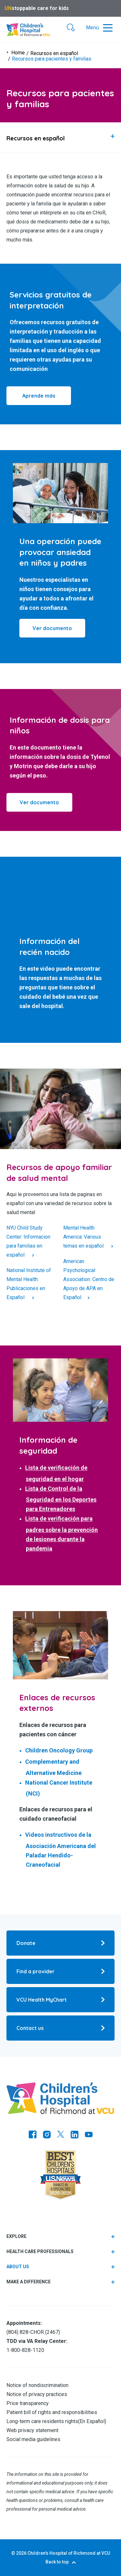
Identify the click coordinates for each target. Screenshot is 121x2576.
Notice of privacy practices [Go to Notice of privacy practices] (36, 2394)
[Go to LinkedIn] (74, 2135)
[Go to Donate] (60, 1943)
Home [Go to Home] (18, 52)
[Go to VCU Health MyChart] (60, 1999)
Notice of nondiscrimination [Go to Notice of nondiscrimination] (37, 2385)
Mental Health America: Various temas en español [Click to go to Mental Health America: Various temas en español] (84, 1237)
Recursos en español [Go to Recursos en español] (54, 53)
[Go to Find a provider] (60, 1971)
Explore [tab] (16, 2236)
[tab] (60, 137)
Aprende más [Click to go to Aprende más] (38, 395)
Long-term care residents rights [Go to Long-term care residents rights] (42, 2421)
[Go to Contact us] (60, 2028)
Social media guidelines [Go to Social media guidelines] (33, 2439)
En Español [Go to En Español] (92, 2421)
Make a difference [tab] (28, 2281)
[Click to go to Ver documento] (52, 628)
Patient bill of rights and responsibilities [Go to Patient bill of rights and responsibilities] (51, 2412)
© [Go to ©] (13, 2553)
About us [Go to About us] (17, 2266)
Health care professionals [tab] (40, 2251)
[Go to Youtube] (89, 2135)
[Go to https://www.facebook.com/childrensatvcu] (32, 2135)
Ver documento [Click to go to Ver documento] (39, 802)
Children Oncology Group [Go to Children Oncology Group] (59, 1750)
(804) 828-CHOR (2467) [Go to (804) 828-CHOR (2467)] (33, 2332)
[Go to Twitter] (60, 2135)
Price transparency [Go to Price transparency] (27, 2403)
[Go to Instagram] (47, 2135)
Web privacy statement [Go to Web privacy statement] (32, 2430)
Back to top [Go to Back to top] (57, 2561)
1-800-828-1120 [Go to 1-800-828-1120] (25, 2350)
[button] (70, 28)
